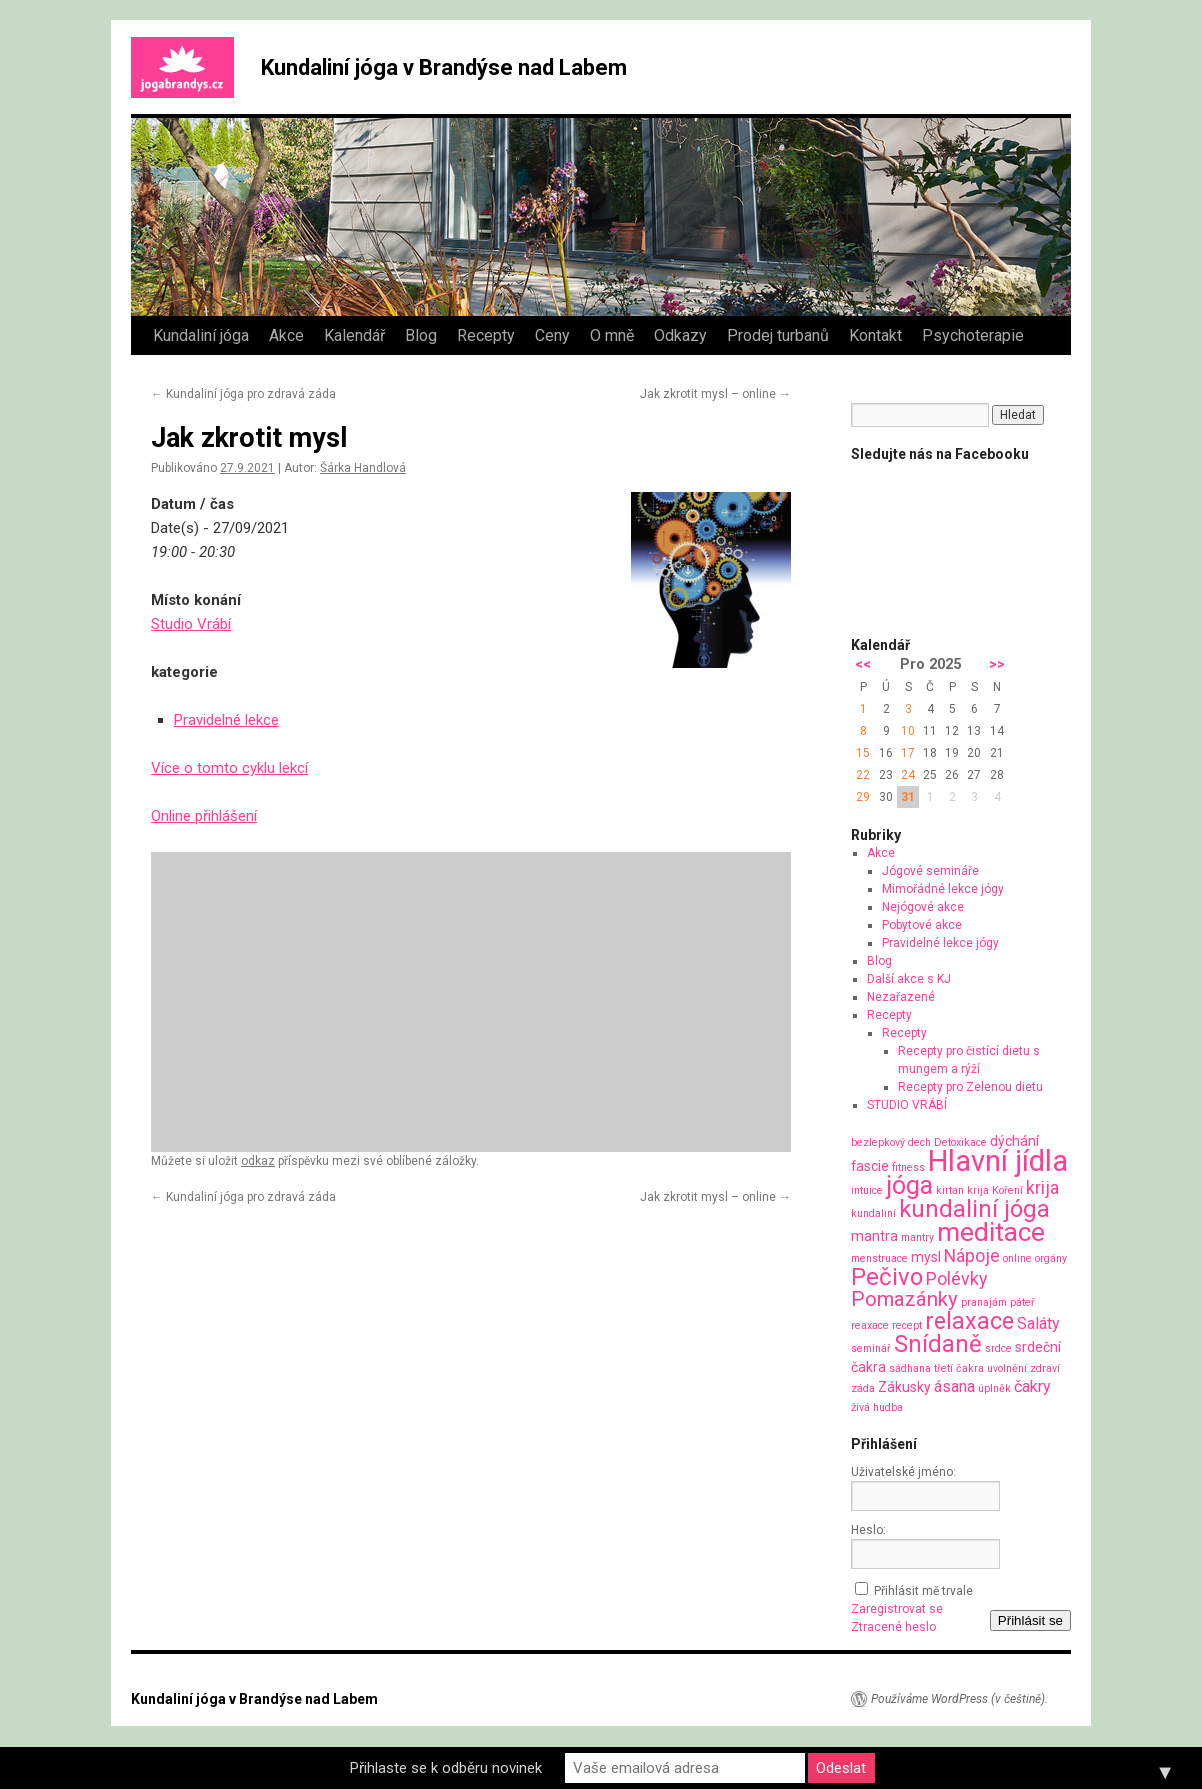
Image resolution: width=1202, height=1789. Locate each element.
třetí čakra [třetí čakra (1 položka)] (959, 1368)
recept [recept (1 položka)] (907, 1325)
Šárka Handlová (363, 468)
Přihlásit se (1030, 1620)
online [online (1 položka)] (1017, 1258)
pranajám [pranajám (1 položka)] (984, 1302)
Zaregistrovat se (897, 1609)
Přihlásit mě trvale (923, 1591)
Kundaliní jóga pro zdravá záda (243, 394)
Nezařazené (901, 997)
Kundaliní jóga (201, 335)
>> (997, 664)
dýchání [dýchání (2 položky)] (1014, 1141)
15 (863, 753)
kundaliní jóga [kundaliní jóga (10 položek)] (974, 1209)
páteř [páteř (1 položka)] (1022, 1302)
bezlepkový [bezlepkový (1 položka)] (878, 1142)
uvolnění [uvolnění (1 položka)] (1007, 1368)
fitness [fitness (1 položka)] (908, 1167)
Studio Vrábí (191, 624)
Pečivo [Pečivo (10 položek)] (887, 1277)
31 (908, 797)
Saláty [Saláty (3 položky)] (1038, 1323)
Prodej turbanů (778, 335)
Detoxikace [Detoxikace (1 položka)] (960, 1142)
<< (863, 664)
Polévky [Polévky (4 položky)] (956, 1278)
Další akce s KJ (909, 979)
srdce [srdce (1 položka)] (998, 1348)
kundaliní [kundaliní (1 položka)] (873, 1213)
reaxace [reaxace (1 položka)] (870, 1325)
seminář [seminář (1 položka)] (871, 1348)
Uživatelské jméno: (903, 1472)
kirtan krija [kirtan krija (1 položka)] (962, 1190)
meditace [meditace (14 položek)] (991, 1231)
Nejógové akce (923, 907)
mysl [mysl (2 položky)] (926, 1257)
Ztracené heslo (893, 1627)
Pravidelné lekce (226, 720)
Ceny (552, 335)
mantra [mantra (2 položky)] (874, 1236)
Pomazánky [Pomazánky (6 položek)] (904, 1299)
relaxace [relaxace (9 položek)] (969, 1321)
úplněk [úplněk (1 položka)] (994, 1388)
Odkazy (680, 335)
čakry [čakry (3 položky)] (1032, 1386)
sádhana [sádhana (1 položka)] (910, 1368)
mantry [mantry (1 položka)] (917, 1237)
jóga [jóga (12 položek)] (909, 1185)
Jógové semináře (930, 871)
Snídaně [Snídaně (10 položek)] (938, 1344)
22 (863, 775)
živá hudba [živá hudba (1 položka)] (877, 1407)
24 (908, 775)
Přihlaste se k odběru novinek (446, 1768)
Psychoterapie (973, 335)
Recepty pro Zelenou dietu (970, 1087)
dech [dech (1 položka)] (919, 1142)
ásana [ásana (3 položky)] (954, 1386)
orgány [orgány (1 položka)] (1051, 1258)
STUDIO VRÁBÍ (907, 1105)
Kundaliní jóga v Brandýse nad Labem (444, 67)
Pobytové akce (922, 925)
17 (908, 753)
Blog (421, 335)
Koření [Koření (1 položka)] (1007, 1190)
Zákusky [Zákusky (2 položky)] (904, 1387)
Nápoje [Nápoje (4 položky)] (972, 1255)
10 (908, 731)
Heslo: (868, 1530)
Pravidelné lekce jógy (940, 943)
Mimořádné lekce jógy (943, 889)
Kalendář (354, 335)
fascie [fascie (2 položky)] (870, 1166)
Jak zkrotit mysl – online (715, 394)
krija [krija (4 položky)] (1042, 1187)
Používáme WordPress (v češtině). (959, 1699)
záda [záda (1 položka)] (863, 1388)
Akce (286, 335)
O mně (612, 335)
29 (863, 797)
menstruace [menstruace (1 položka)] (879, 1258)
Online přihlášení (204, 816)
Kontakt (875, 335)
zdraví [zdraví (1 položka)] (1045, 1368)
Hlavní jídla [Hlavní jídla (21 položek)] (998, 1161)
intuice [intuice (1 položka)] (867, 1190)
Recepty (486, 335)
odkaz (258, 1161)
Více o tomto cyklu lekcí (229, 768)
